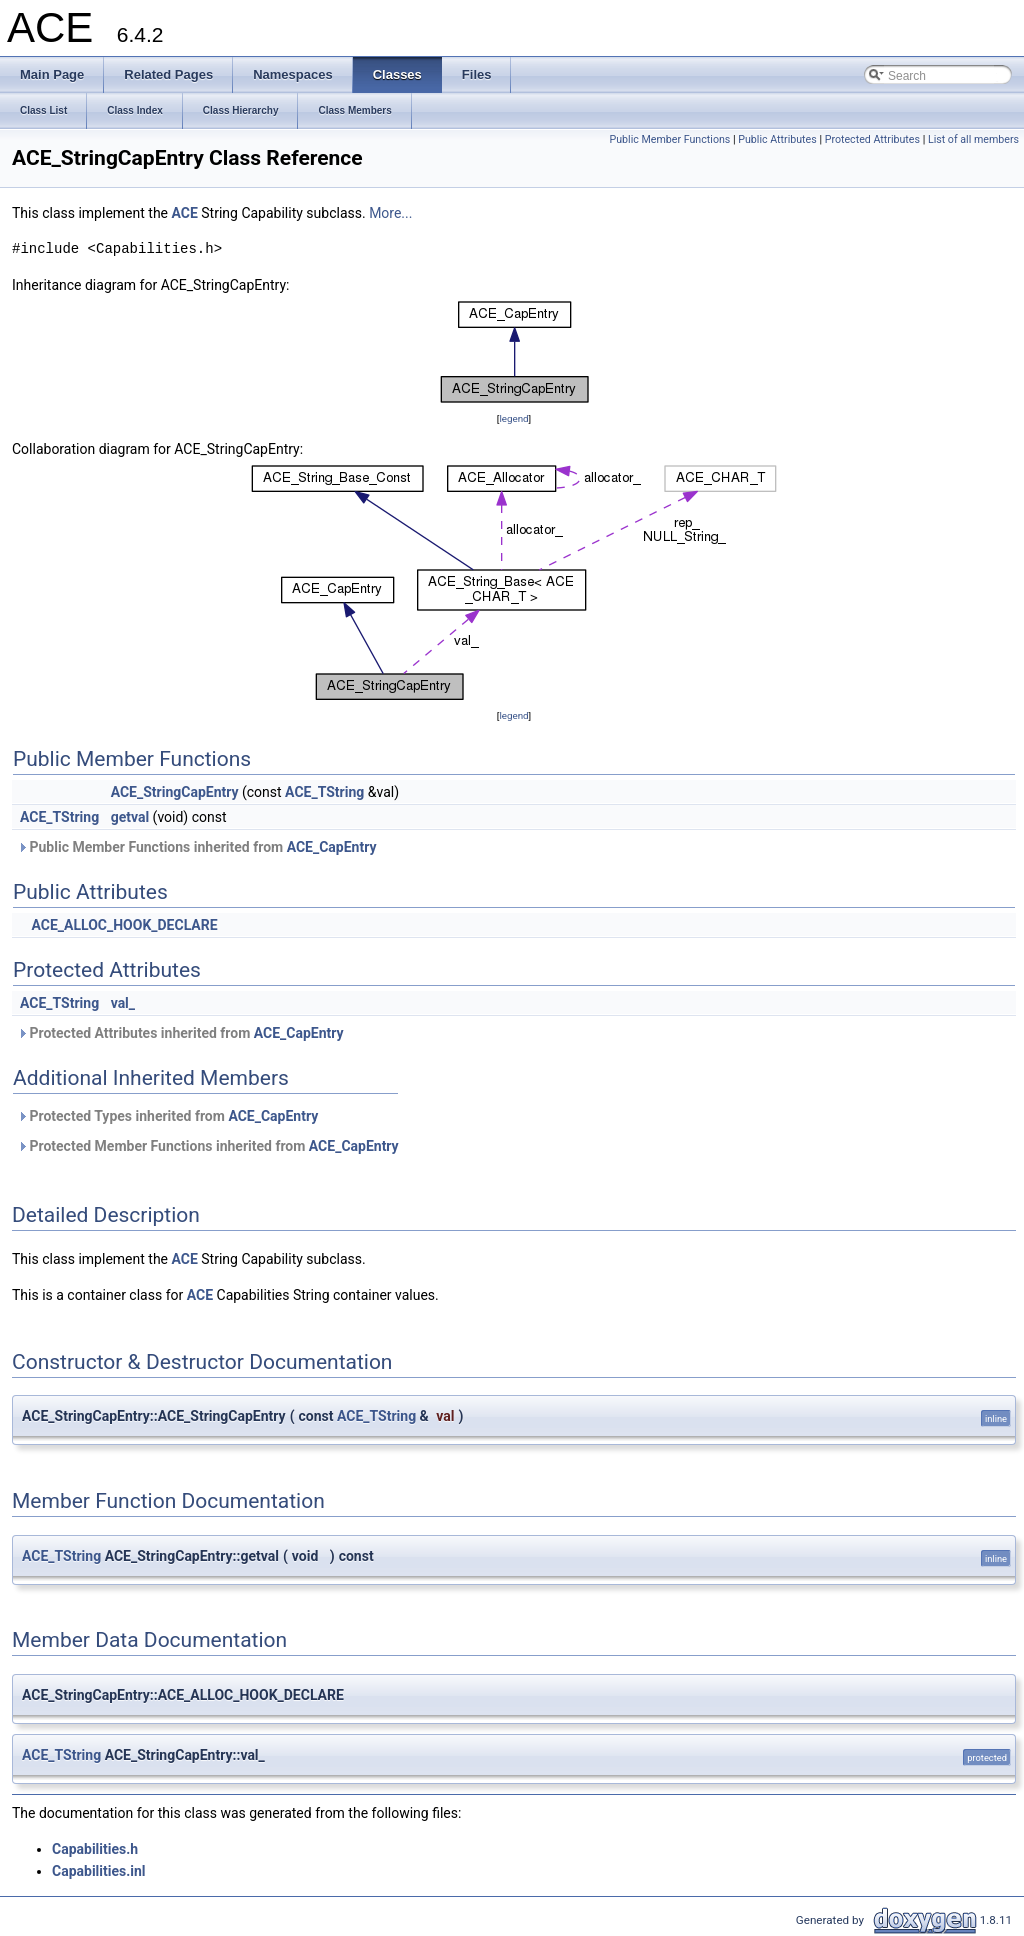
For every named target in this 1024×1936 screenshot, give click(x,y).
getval (130, 817)
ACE (184, 213)
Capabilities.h (95, 1849)
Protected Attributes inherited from (180, 1033)
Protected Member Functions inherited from (208, 1146)
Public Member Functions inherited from (197, 847)
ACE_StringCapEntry (175, 792)
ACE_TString (324, 792)
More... (390, 213)
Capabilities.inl (99, 1871)
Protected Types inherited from (167, 1116)
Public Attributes (777, 139)
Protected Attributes (872, 139)
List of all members (973, 139)
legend (513, 418)
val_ (123, 1003)
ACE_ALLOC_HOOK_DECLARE (124, 925)
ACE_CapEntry (332, 847)
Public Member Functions (670, 139)
